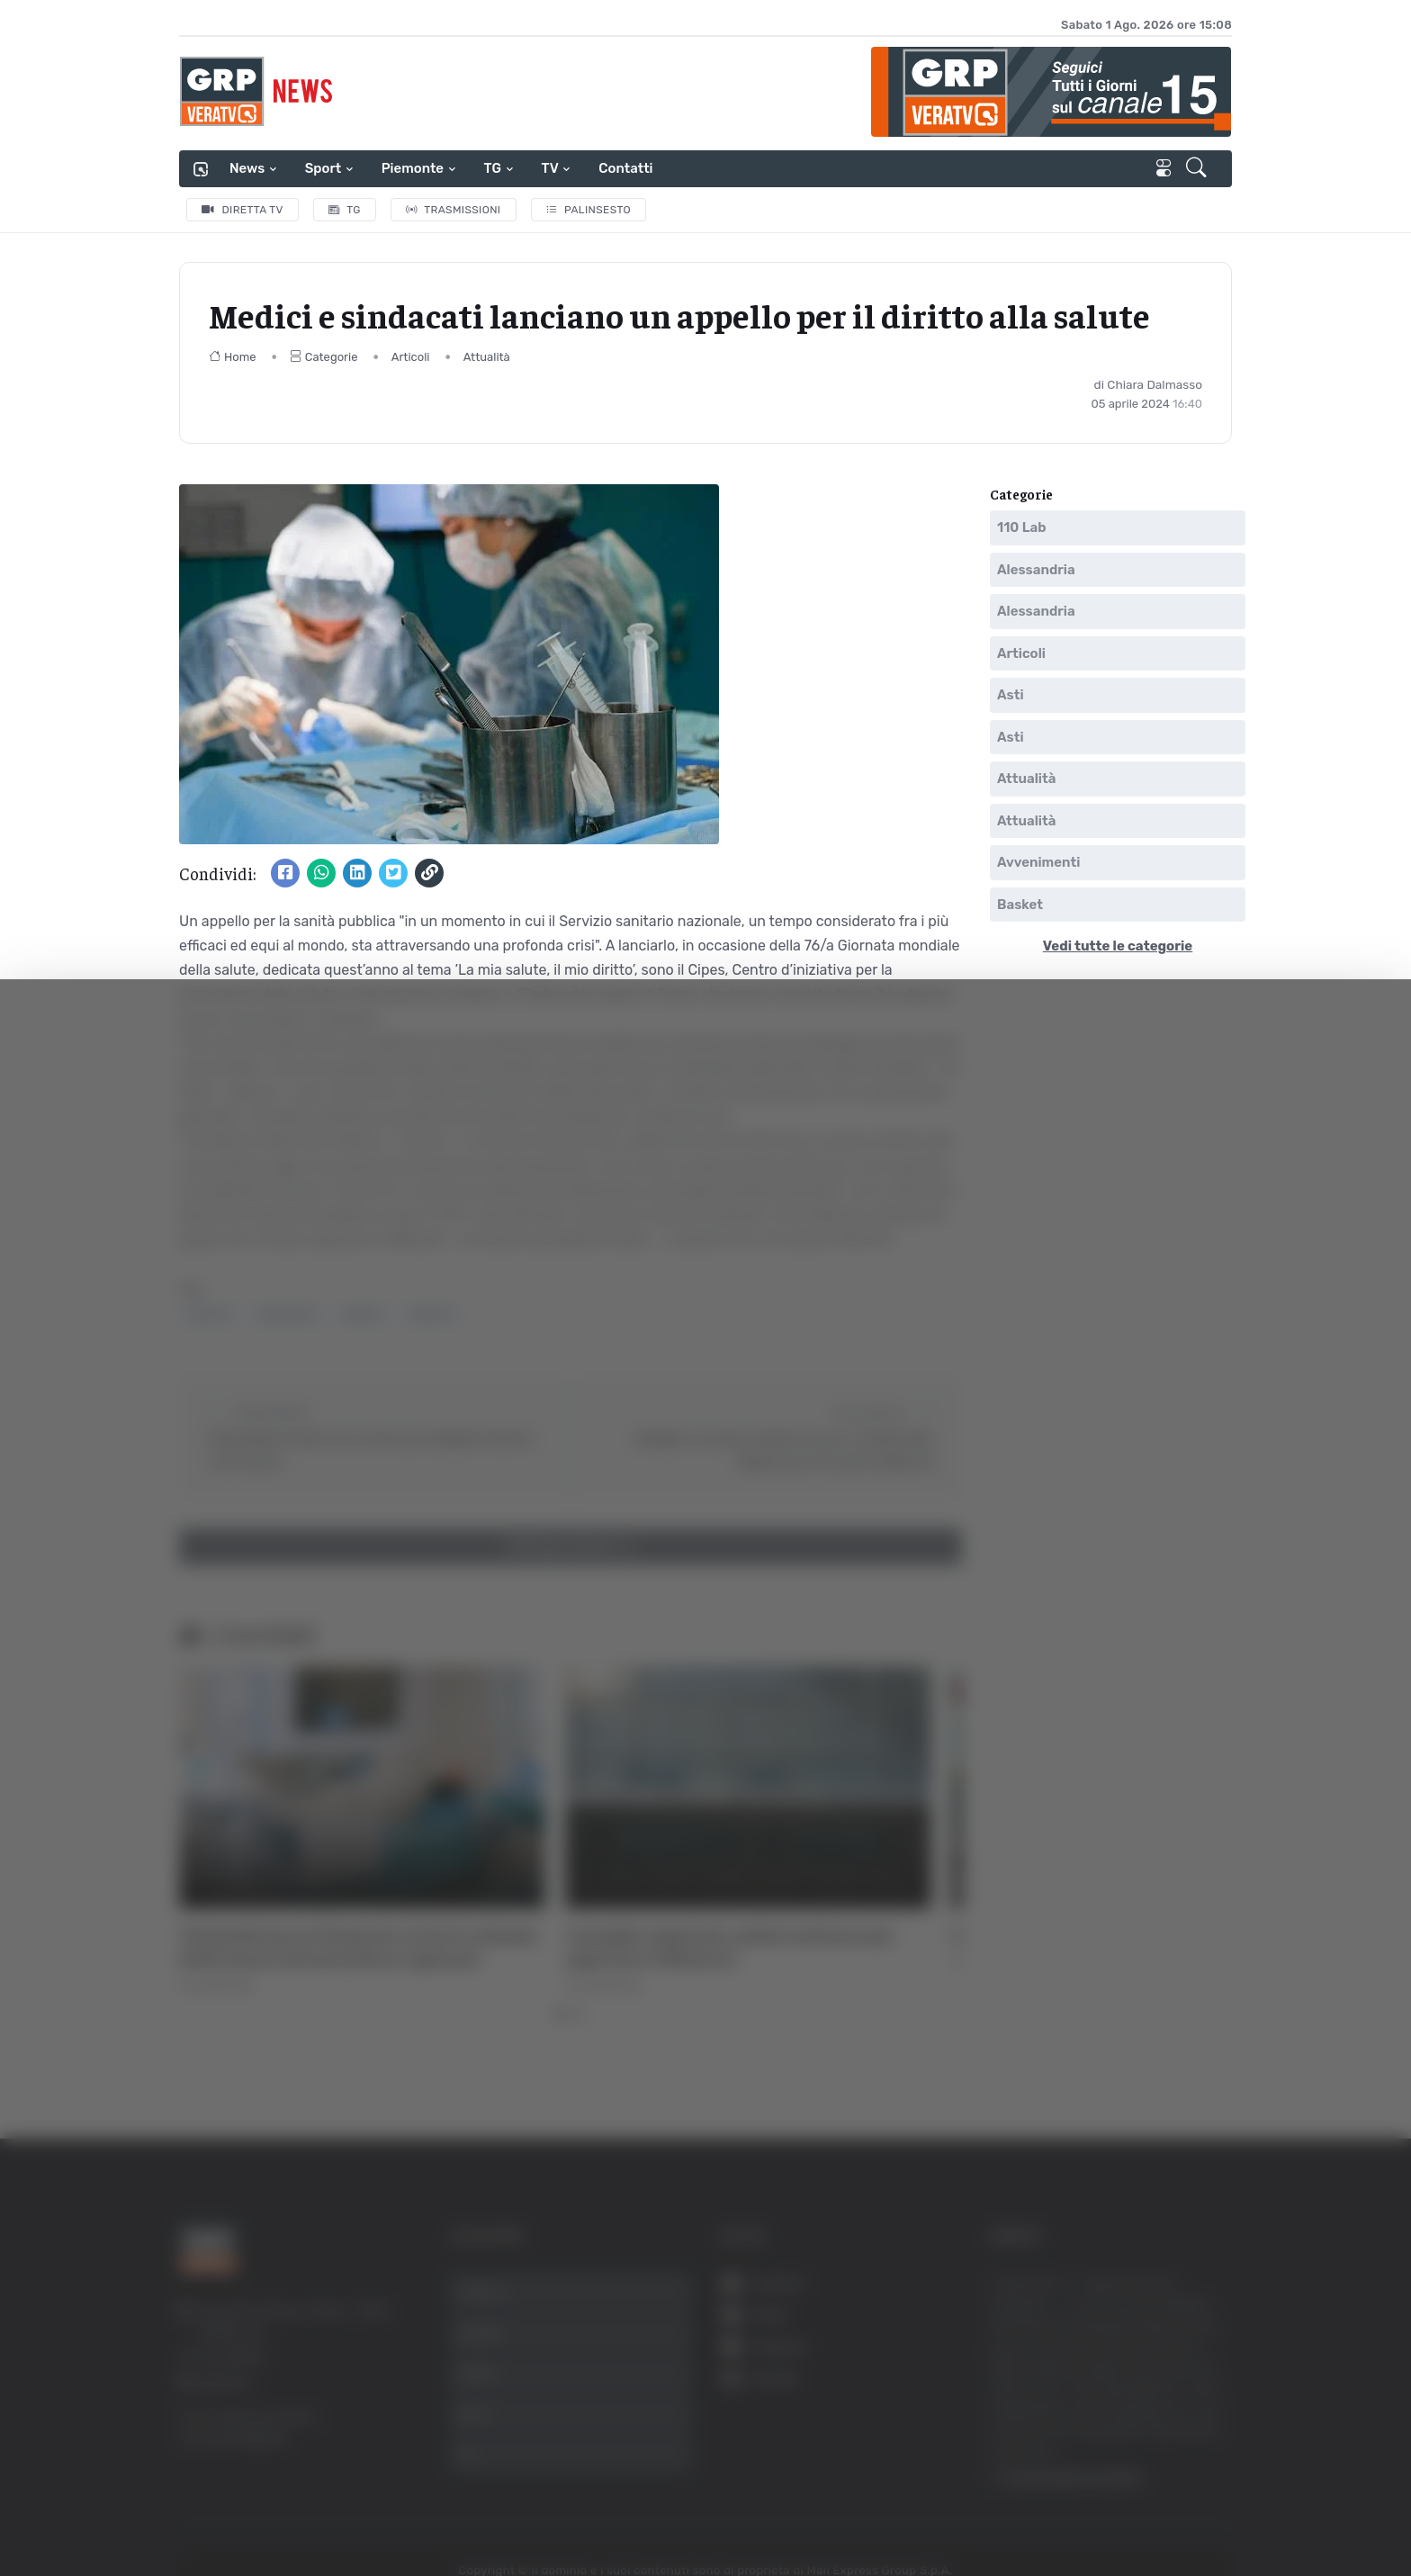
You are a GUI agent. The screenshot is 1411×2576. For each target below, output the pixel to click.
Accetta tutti (1211, 2357)
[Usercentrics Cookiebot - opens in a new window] (152, 2512)
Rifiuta (1211, 2475)
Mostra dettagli (320, 2511)
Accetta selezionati (1210, 2417)
